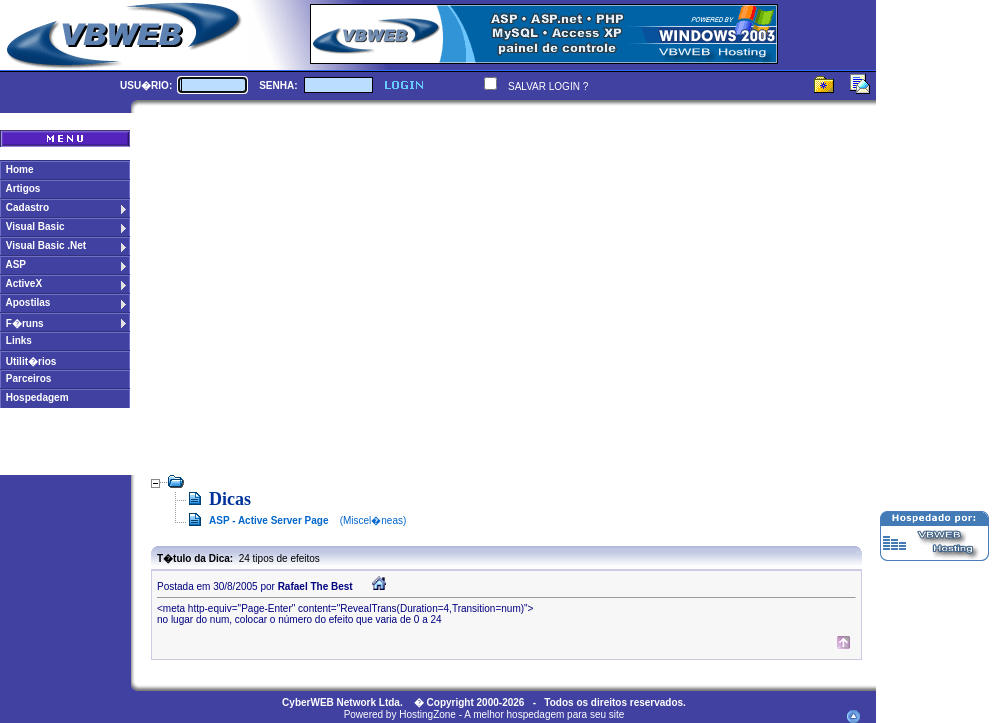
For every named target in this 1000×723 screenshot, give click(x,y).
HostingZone (427, 714)
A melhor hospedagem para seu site (544, 714)
